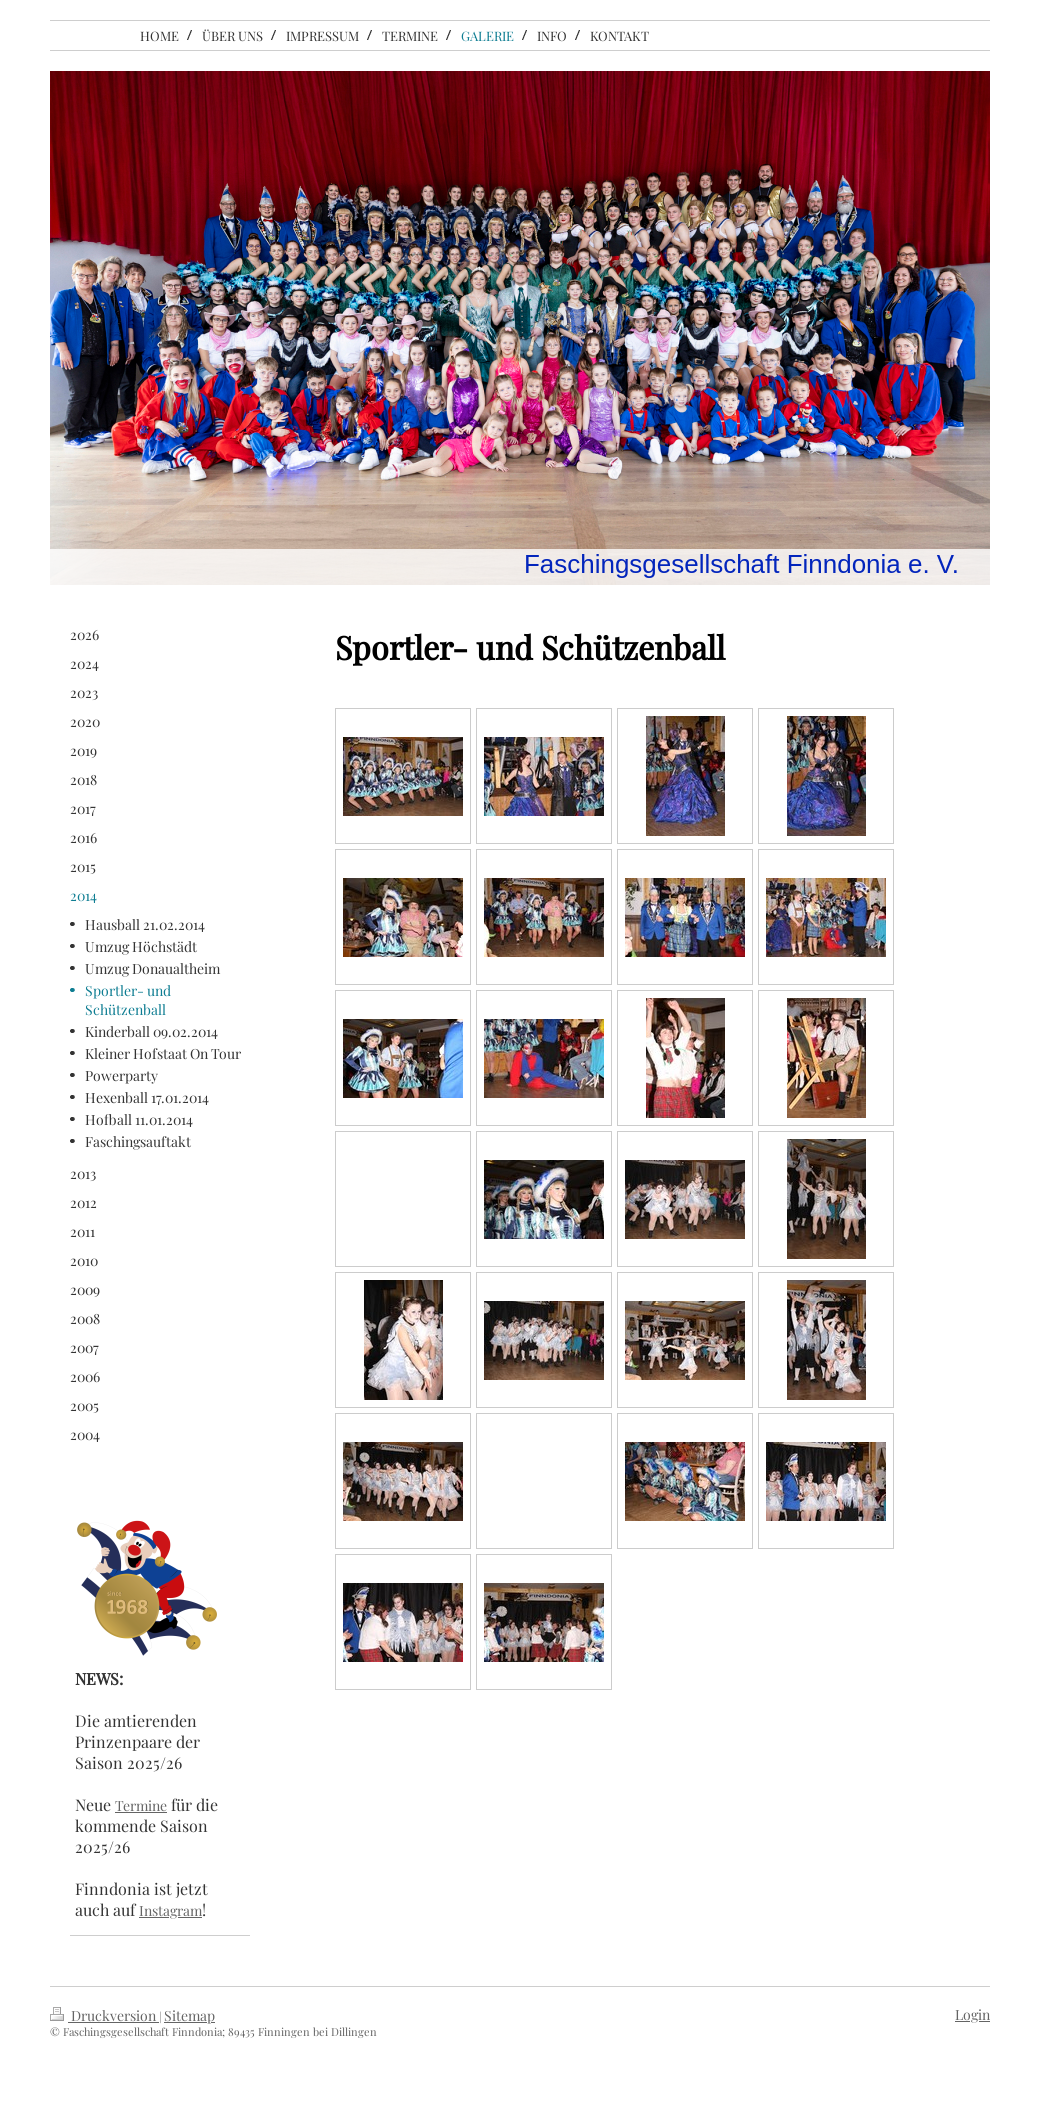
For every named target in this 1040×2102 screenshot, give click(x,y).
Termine (141, 1805)
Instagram (170, 1910)
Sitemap (189, 2015)
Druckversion (104, 2015)
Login (972, 2014)
